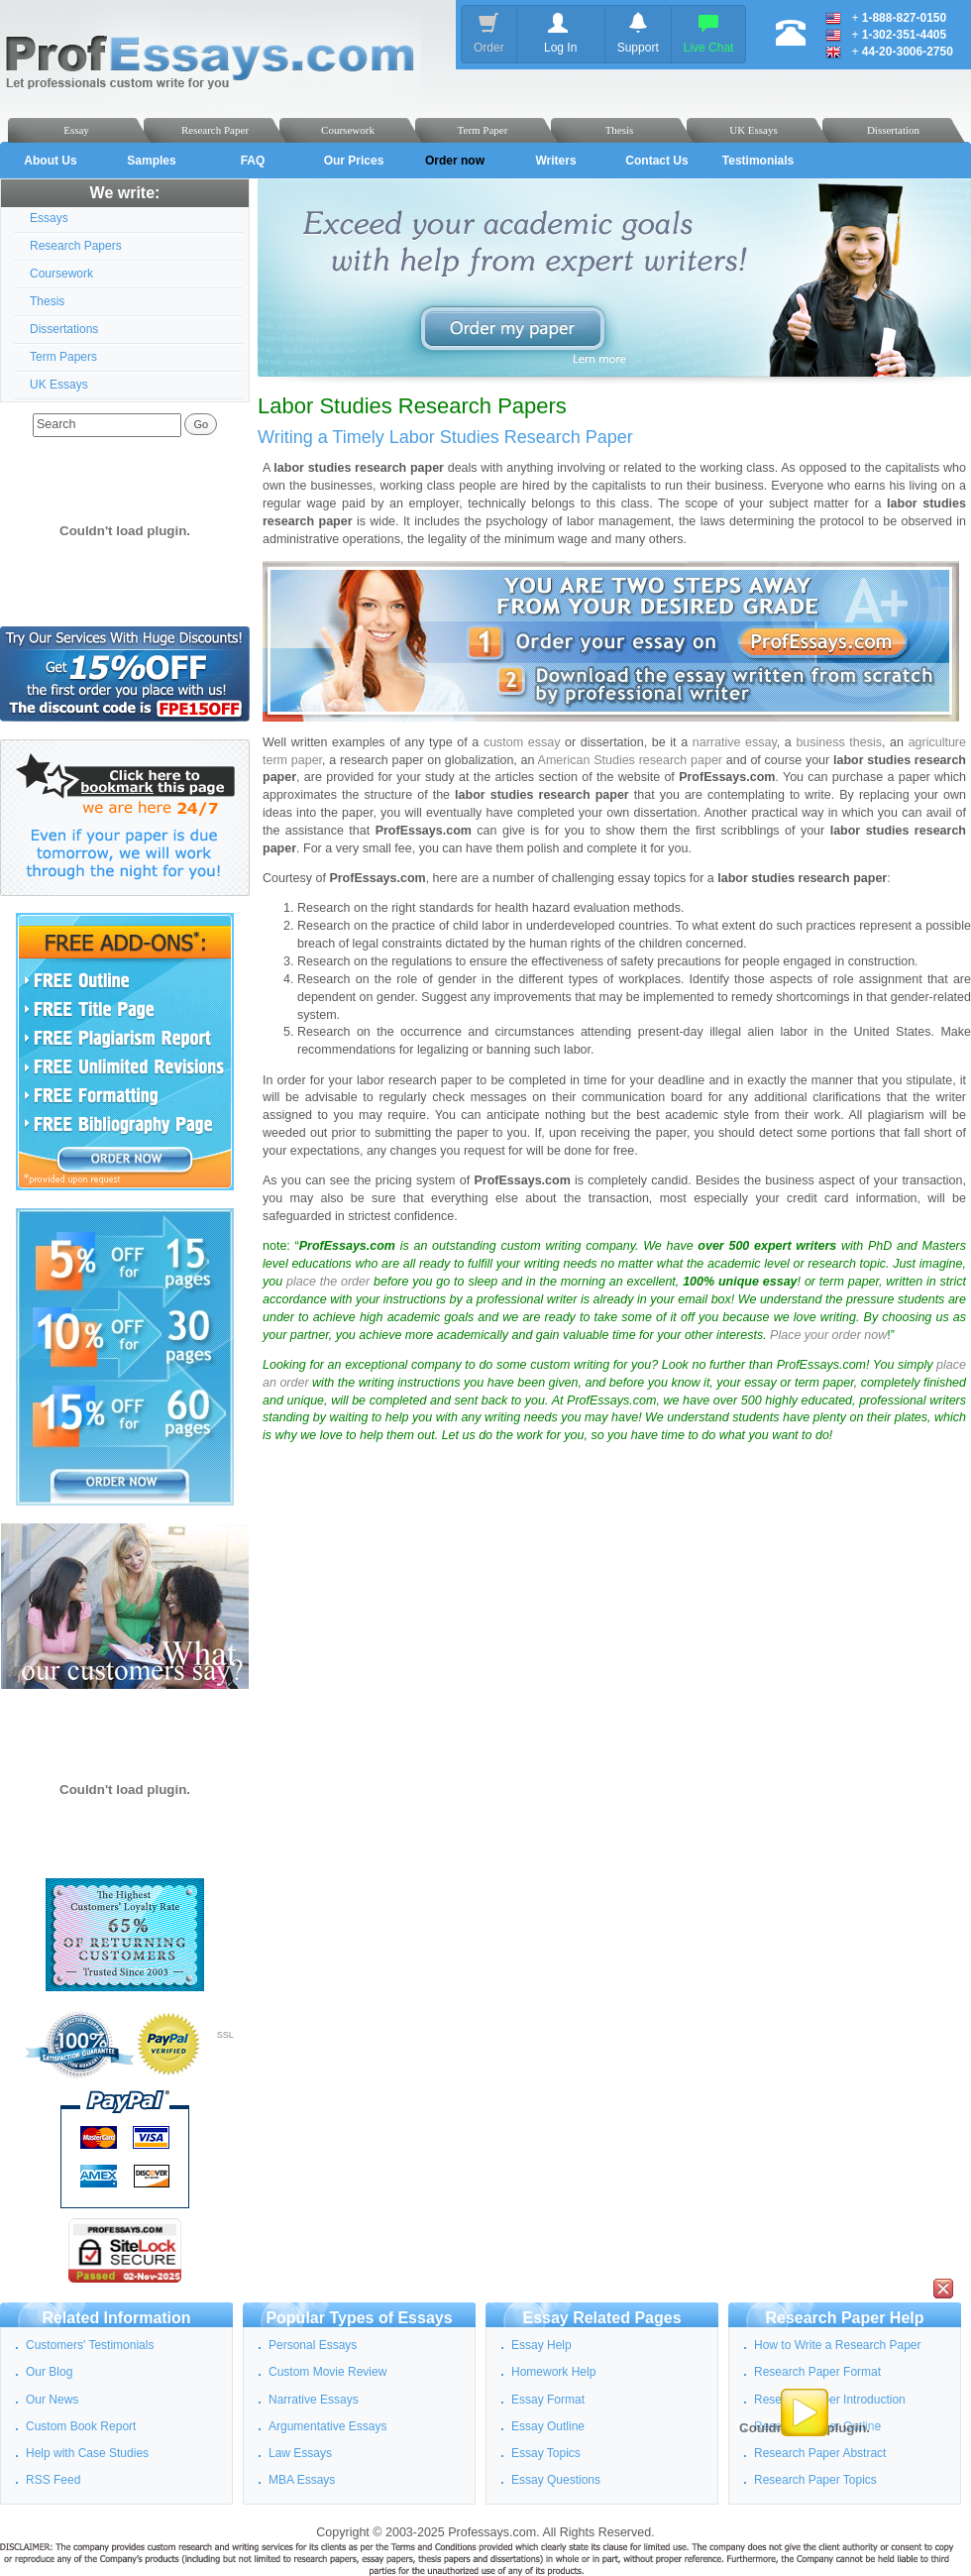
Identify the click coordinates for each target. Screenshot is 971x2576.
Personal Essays (313, 2345)
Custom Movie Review (327, 2372)
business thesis (839, 742)
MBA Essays (302, 2480)
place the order (328, 1281)
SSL (225, 2035)
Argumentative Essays (327, 2426)
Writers (555, 161)
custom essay (522, 742)
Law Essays (300, 2453)
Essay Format (548, 2400)
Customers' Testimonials (90, 2345)
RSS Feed (53, 2480)
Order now (455, 161)
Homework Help (553, 2372)
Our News (52, 2400)
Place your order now (828, 1335)
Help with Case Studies (87, 2453)
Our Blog (49, 2372)
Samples (151, 161)
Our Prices (354, 161)
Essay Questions (555, 2480)
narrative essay (735, 742)
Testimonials (758, 161)
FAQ (253, 161)
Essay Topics (546, 2453)
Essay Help (541, 2345)
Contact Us (656, 161)
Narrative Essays (314, 2400)
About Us (50, 161)
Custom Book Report (81, 2426)
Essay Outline (548, 2426)
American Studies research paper (630, 760)
